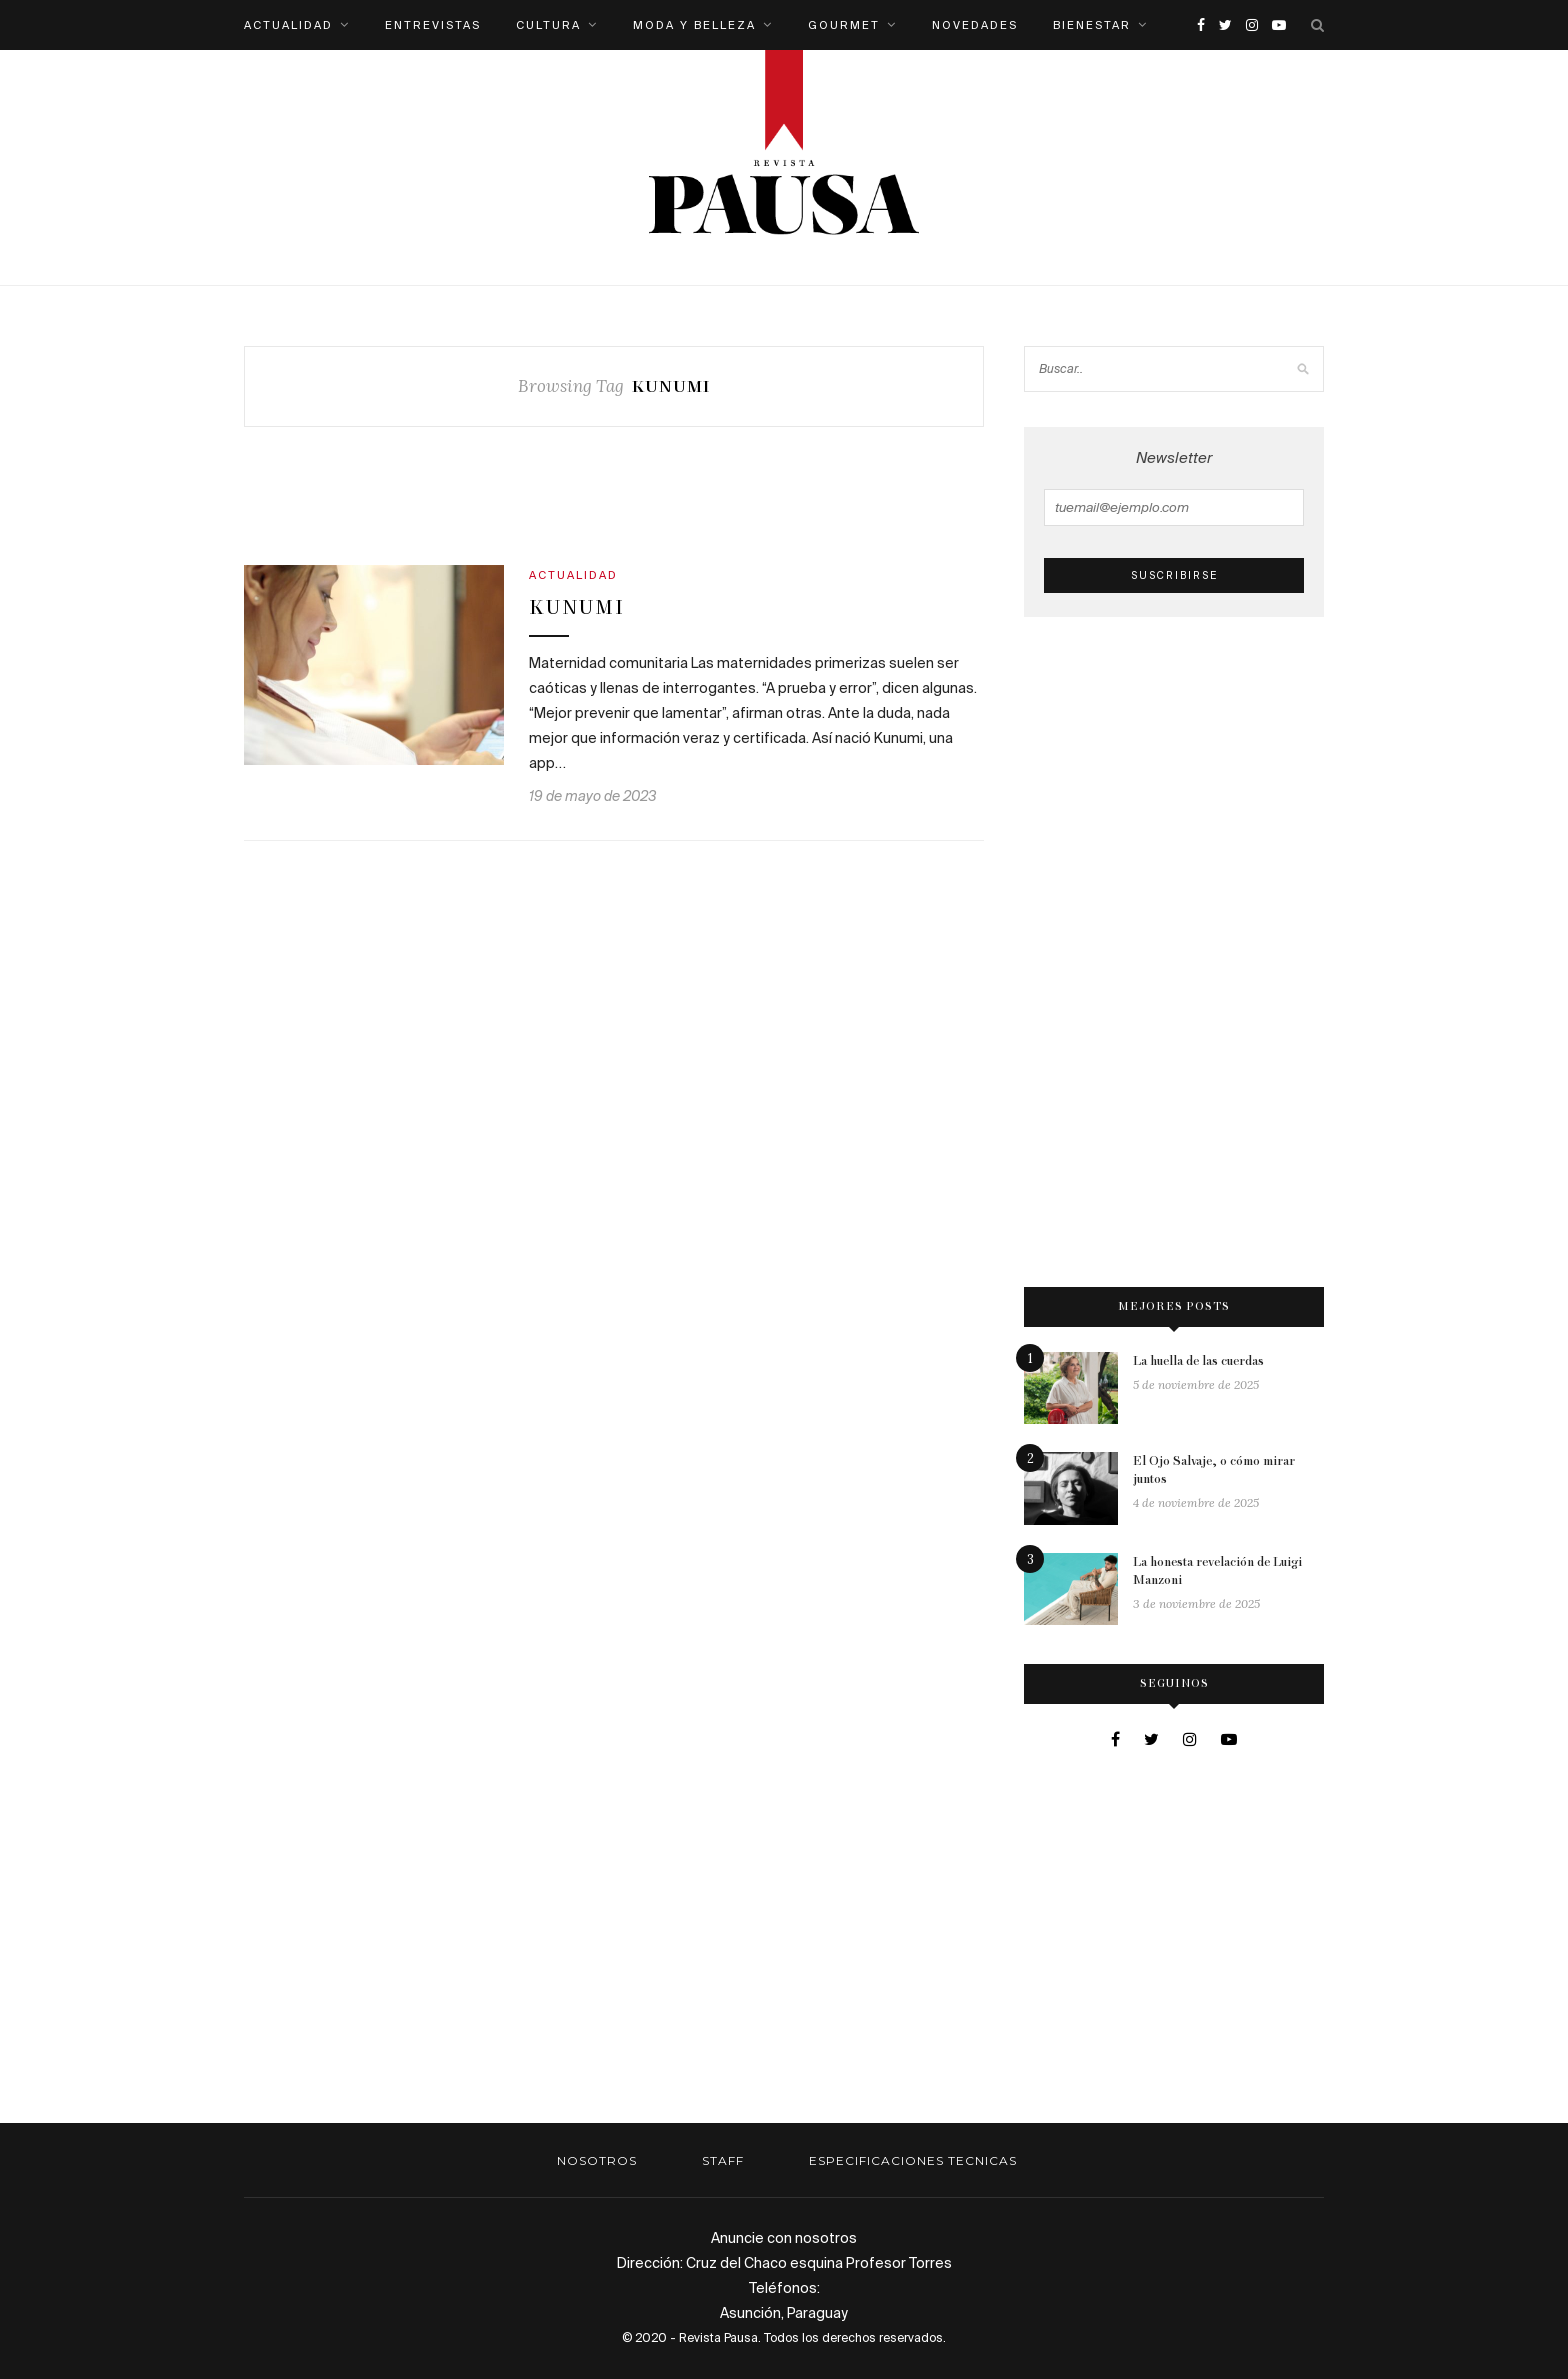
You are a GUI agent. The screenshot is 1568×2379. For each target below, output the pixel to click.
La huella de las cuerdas (1198, 1361)
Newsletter (1174, 487)
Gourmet (844, 25)
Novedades (975, 25)
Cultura (548, 25)
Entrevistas (433, 25)
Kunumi (577, 608)
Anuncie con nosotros (784, 2238)
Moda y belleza (694, 25)
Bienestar (1092, 25)
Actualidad (288, 25)
